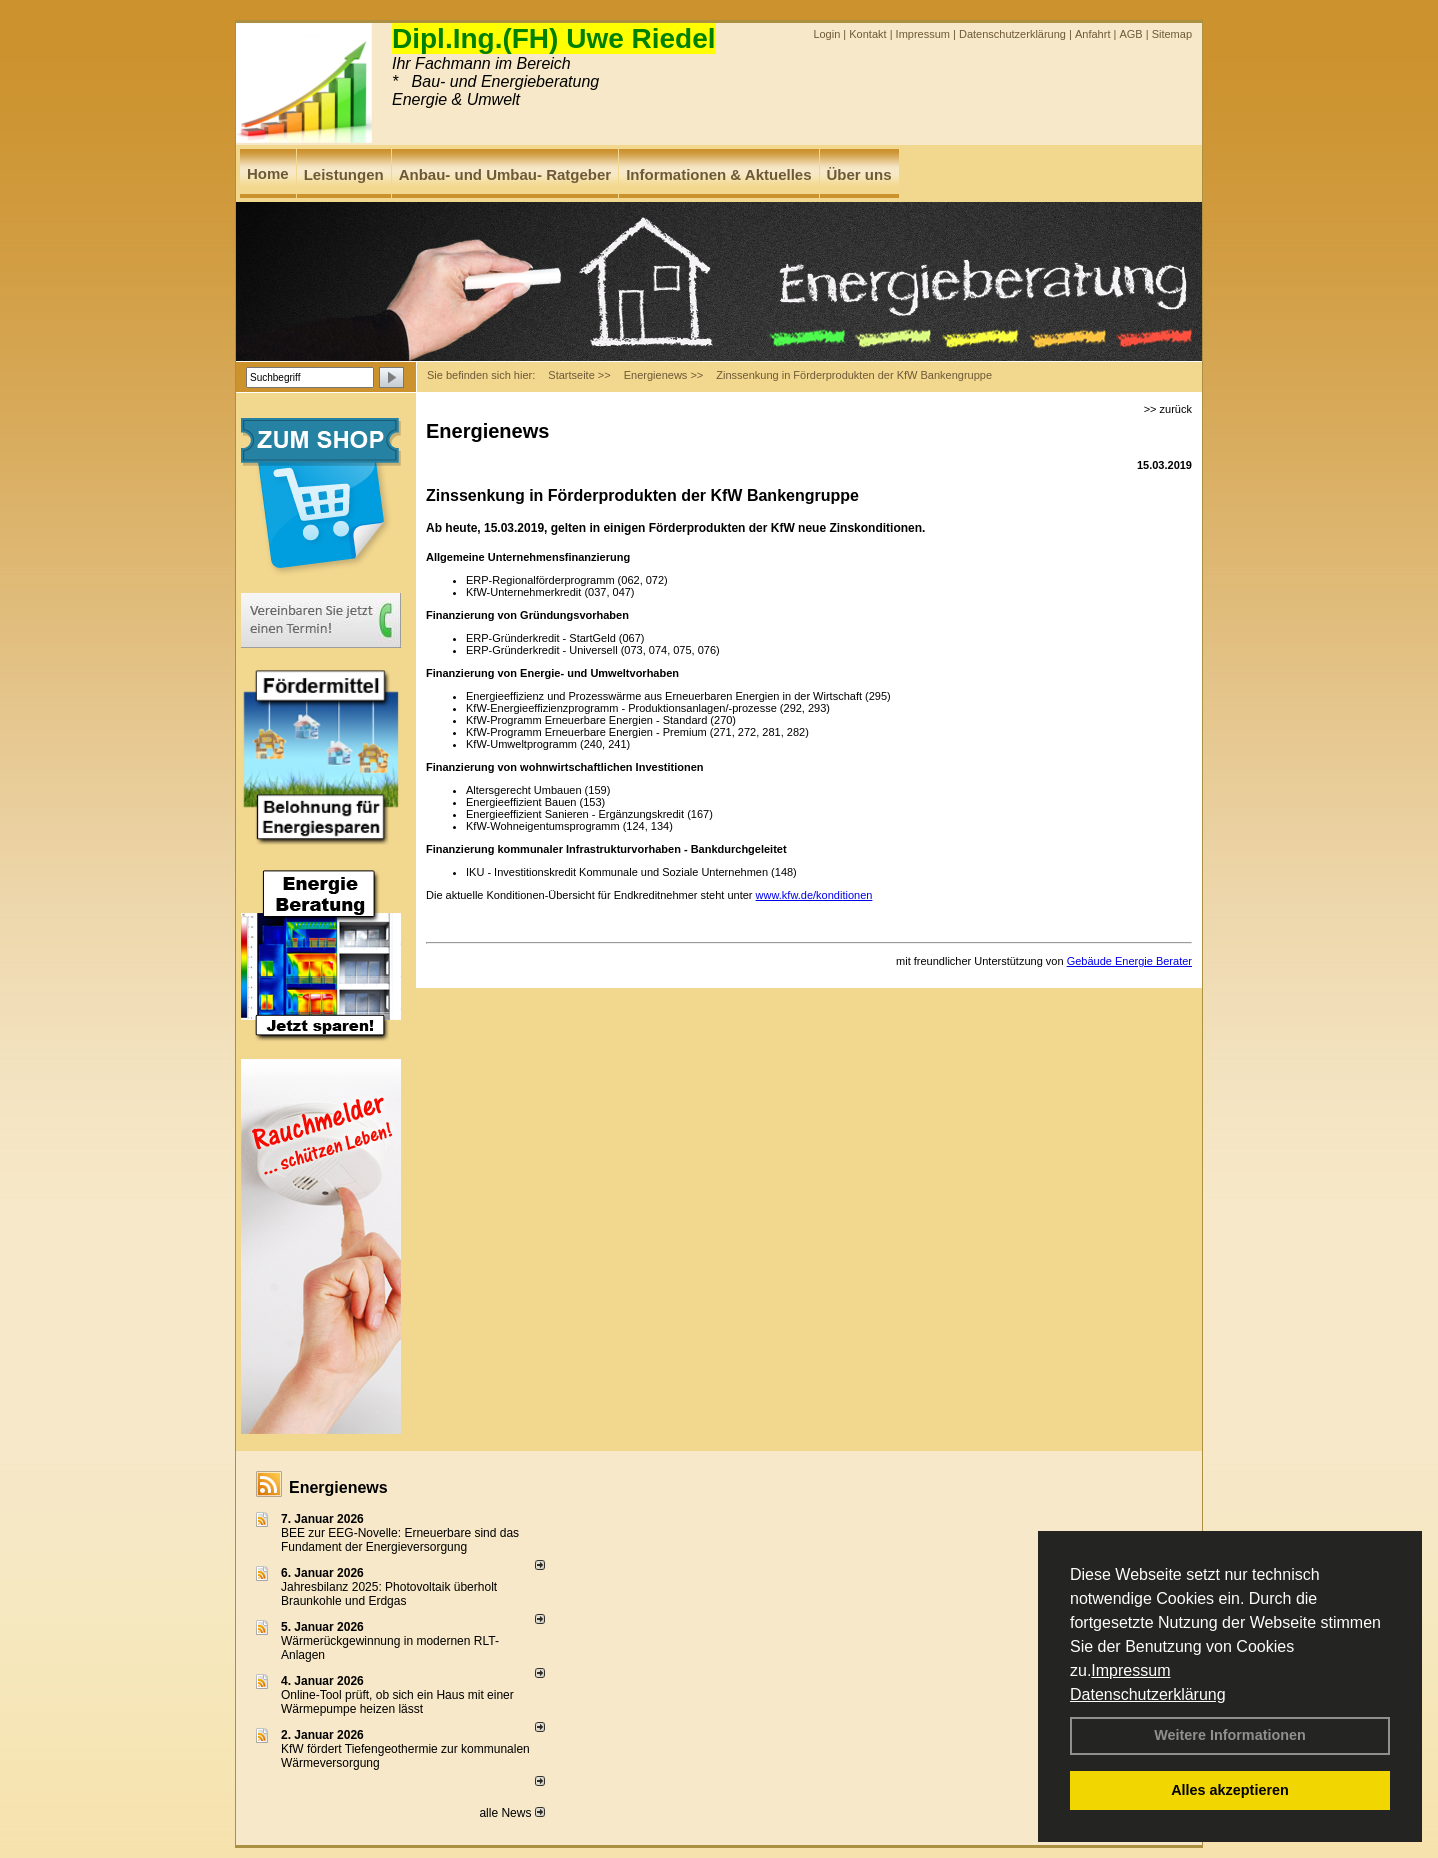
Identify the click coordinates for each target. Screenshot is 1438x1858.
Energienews (338, 1487)
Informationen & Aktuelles (718, 174)
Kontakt (867, 34)
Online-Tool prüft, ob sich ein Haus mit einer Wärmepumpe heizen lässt (397, 1702)
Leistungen (344, 174)
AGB (1130, 34)
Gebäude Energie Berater (1129, 961)
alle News (511, 1813)
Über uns (859, 174)
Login (826, 34)
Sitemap (1172, 34)
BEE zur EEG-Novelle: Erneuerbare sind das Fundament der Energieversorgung (400, 1540)
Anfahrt (1092, 34)
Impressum (1130, 1670)
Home (268, 173)
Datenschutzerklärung (1148, 1694)
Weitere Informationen (1230, 1735)
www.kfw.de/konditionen (814, 895)
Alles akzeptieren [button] (1230, 1790)
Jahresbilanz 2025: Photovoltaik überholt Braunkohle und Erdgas (389, 1594)
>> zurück (1168, 409)
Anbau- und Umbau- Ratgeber (505, 174)
